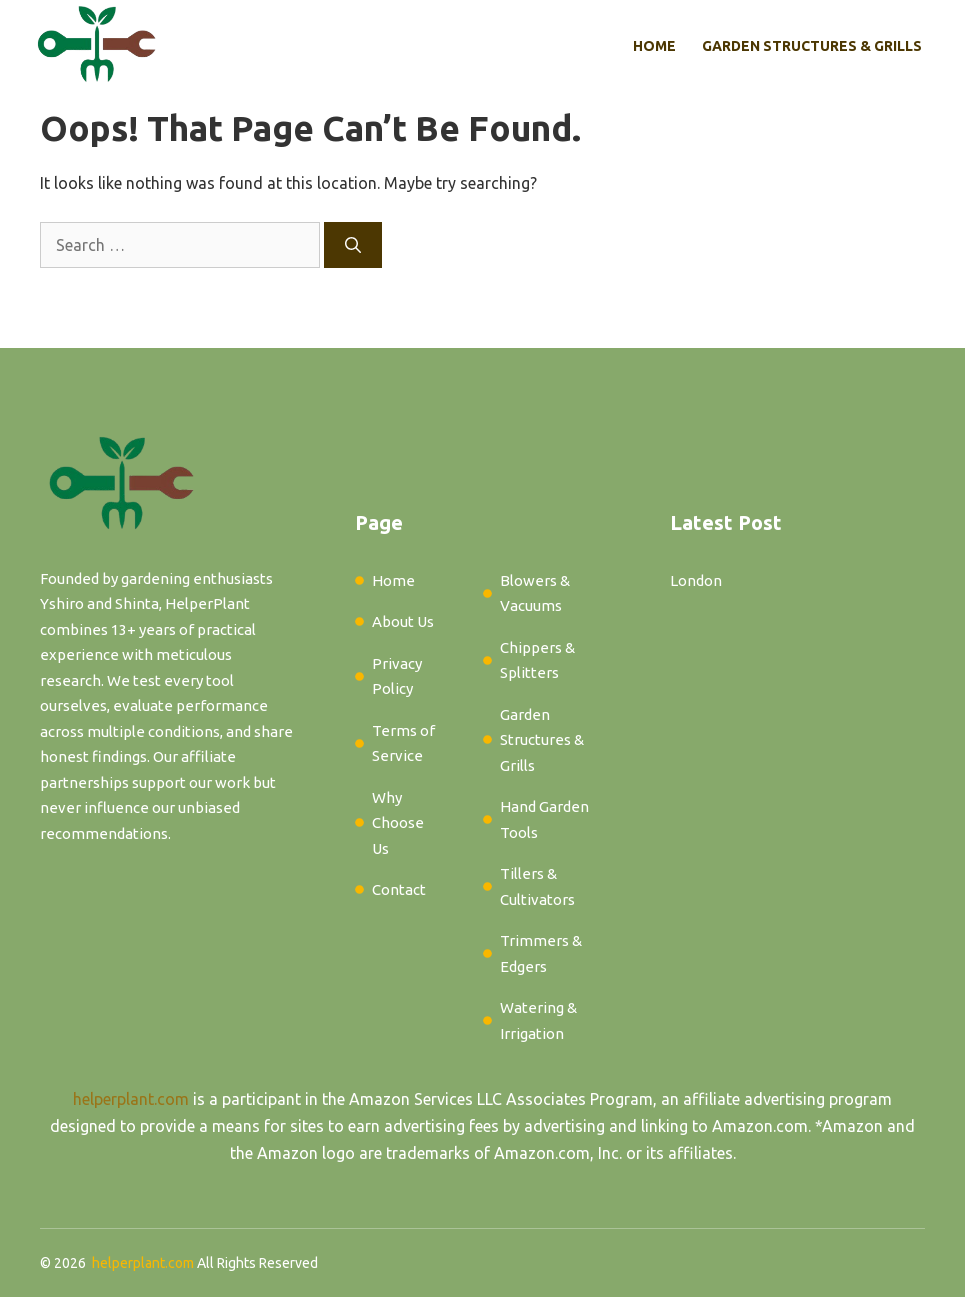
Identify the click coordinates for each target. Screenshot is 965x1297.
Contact (399, 889)
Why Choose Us (398, 823)
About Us (403, 621)
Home (654, 46)
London (696, 580)
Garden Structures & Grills (812, 46)
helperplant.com (131, 1099)
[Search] (353, 245)
